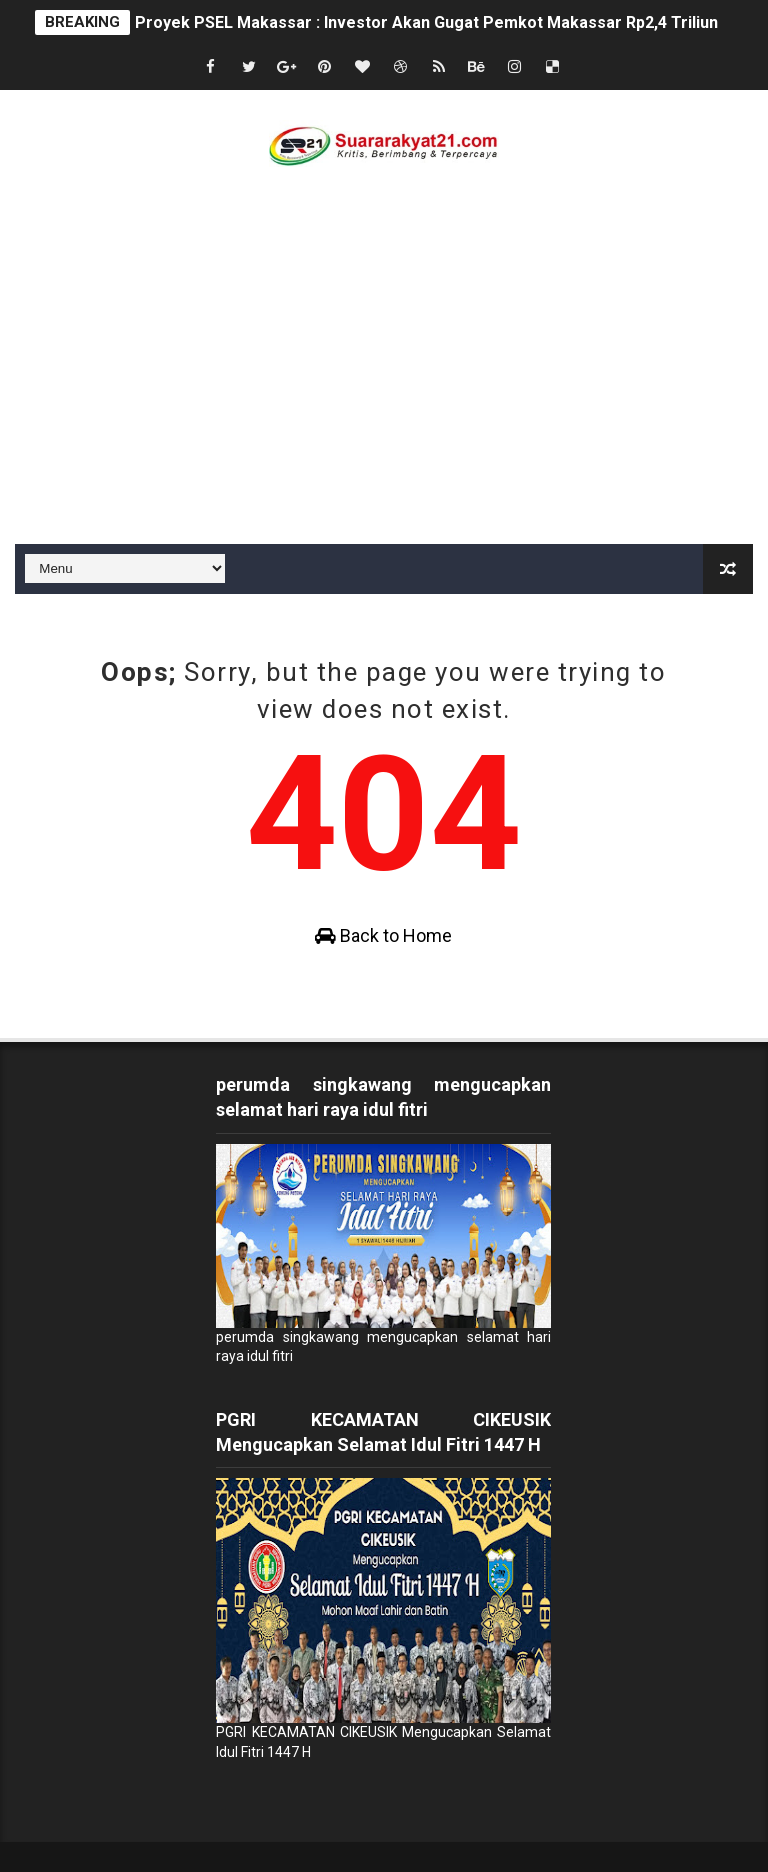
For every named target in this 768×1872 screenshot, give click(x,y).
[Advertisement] (384, 394)
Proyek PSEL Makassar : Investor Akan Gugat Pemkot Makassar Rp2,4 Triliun (426, 22)
